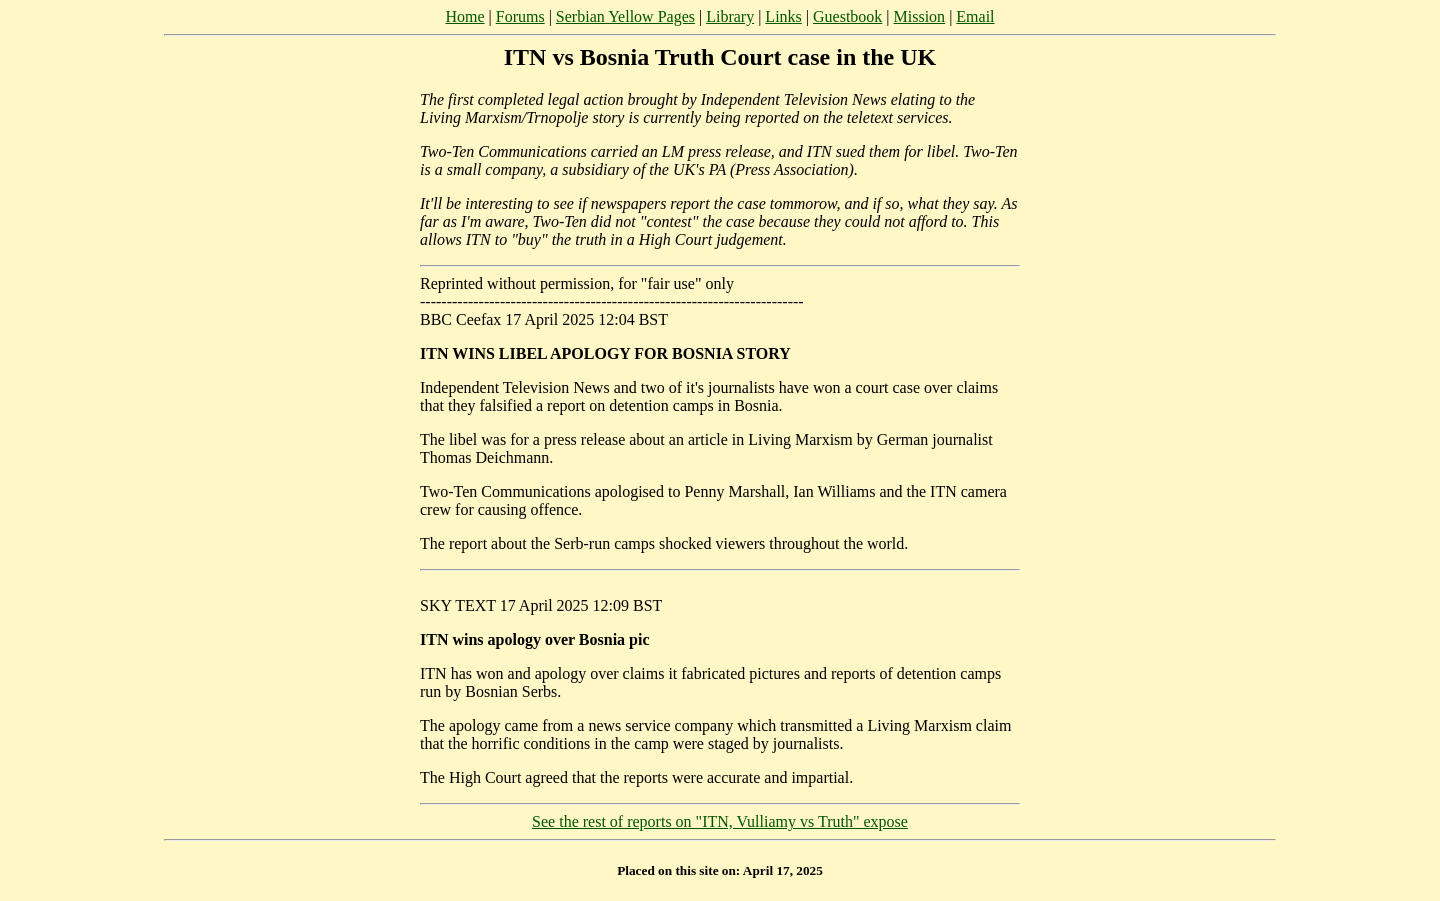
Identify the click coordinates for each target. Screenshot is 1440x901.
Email (975, 16)
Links (783, 16)
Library (730, 16)
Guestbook (847, 16)
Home (464, 16)
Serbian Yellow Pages (625, 16)
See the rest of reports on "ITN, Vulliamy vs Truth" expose (720, 821)
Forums (520, 16)
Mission (920, 16)
